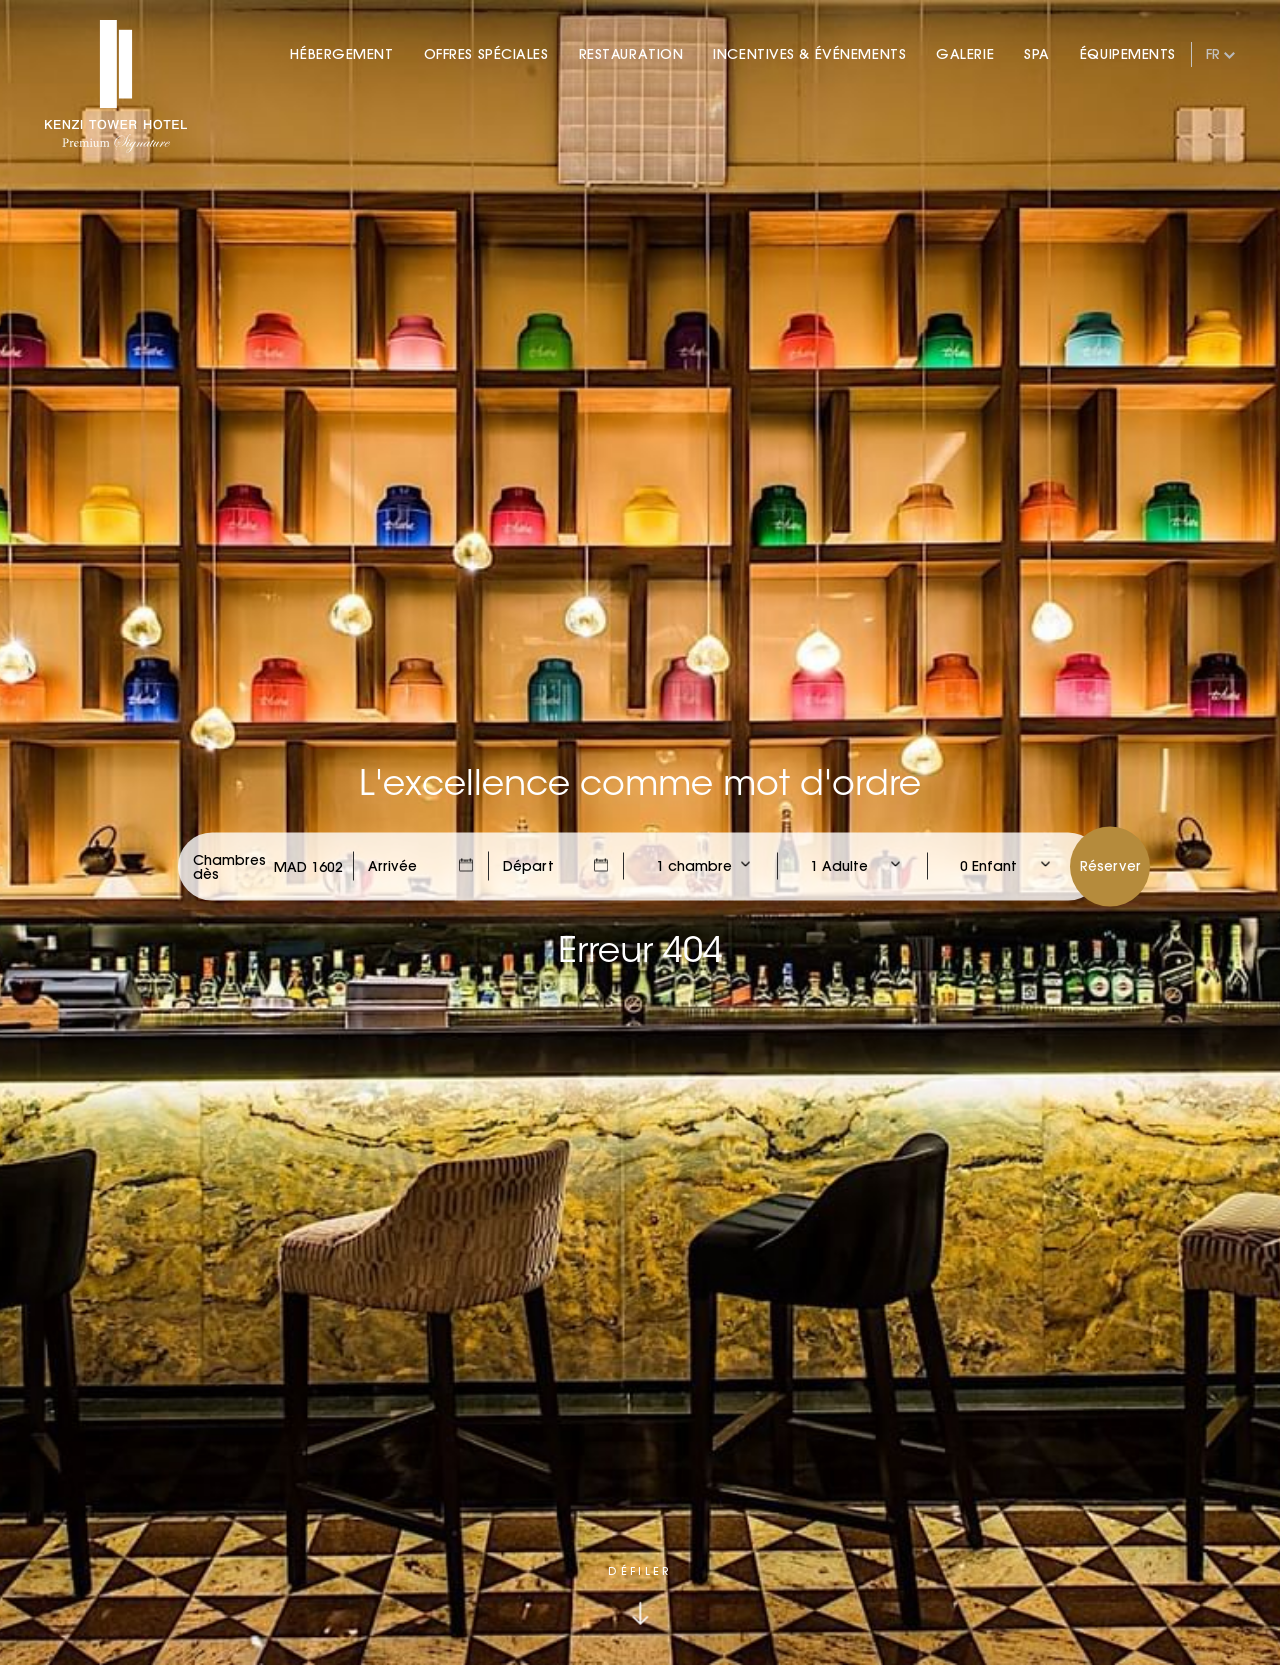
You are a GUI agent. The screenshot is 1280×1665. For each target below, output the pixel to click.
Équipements (1128, 54)
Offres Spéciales (486, 54)
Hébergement (341, 54)
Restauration (631, 54)
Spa (1037, 54)
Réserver (1110, 865)
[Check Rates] (308, 866)
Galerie (965, 54)
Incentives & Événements (809, 54)
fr (1213, 54)
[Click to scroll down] (639, 1595)
